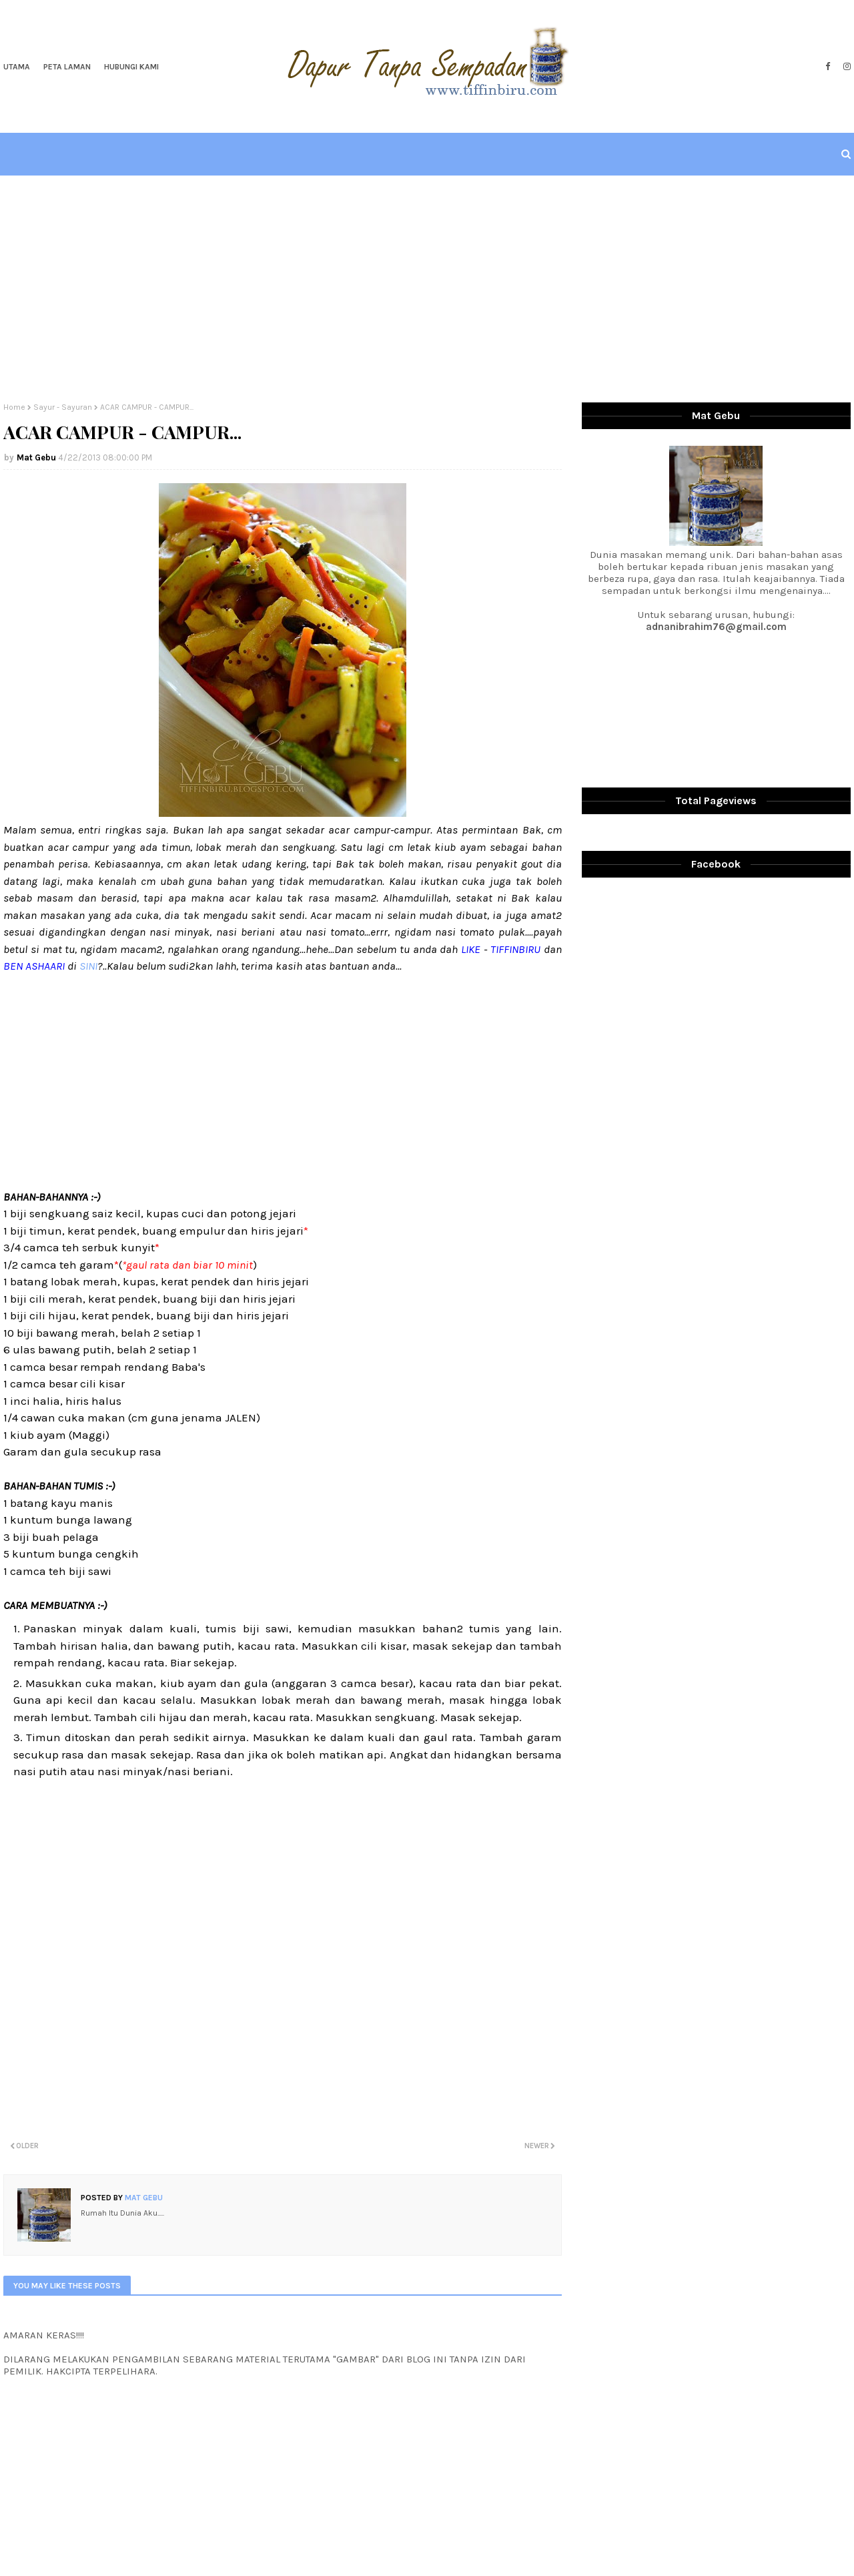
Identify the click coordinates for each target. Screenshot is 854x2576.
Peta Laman (67, 66)
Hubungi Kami (131, 66)
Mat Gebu (36, 457)
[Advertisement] (427, 289)
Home (14, 407)
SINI (87, 965)
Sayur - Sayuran (62, 407)
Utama (16, 66)
